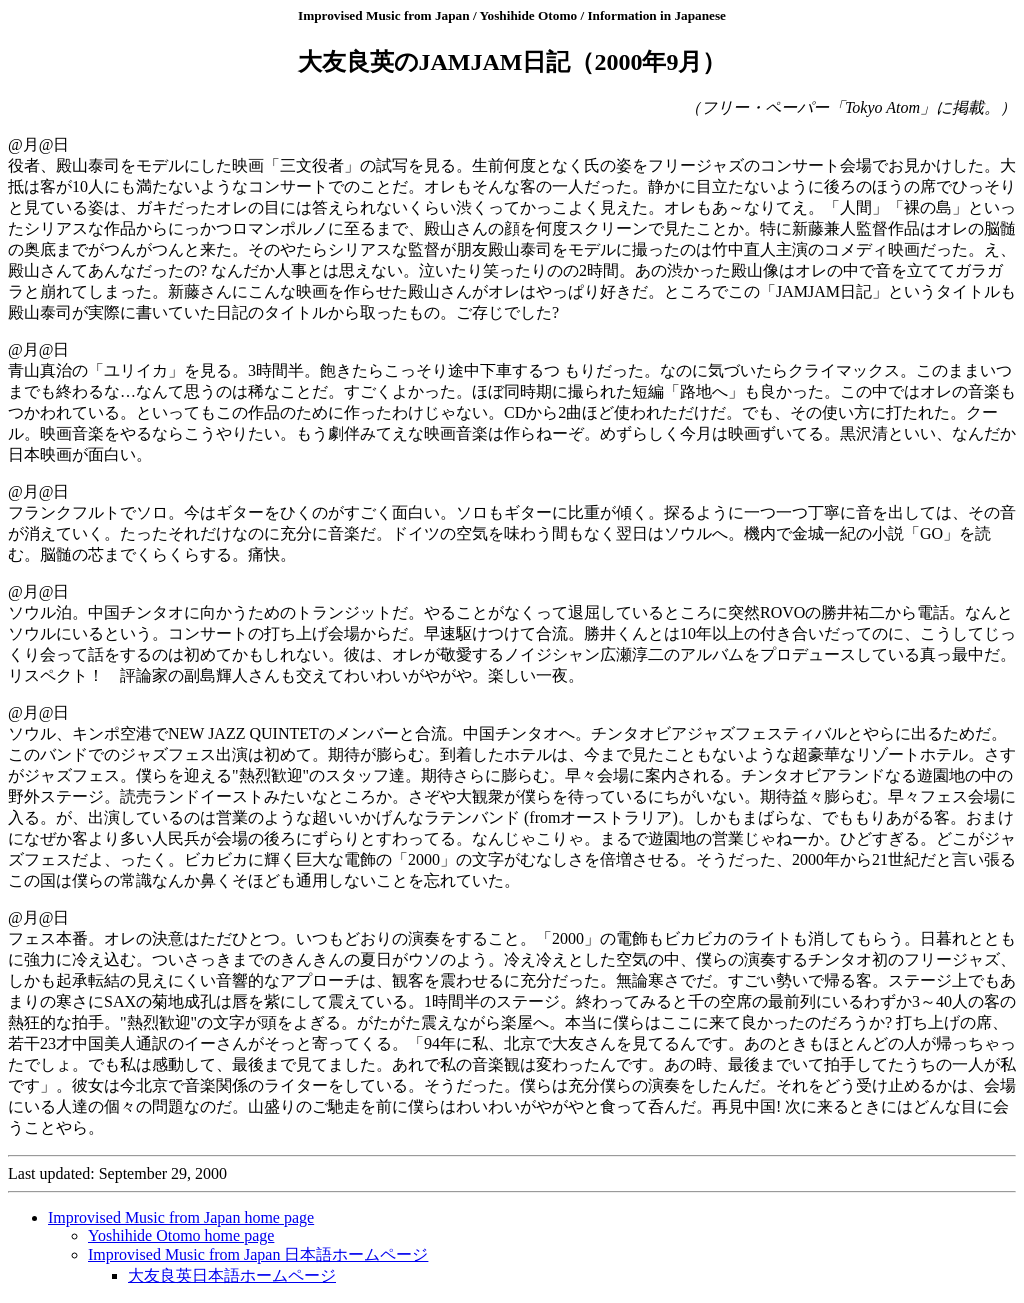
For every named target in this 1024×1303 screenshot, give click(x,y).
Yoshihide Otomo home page (181, 1235)
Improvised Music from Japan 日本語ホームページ (258, 1254)
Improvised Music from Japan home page (181, 1217)
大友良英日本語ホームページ (232, 1275)
